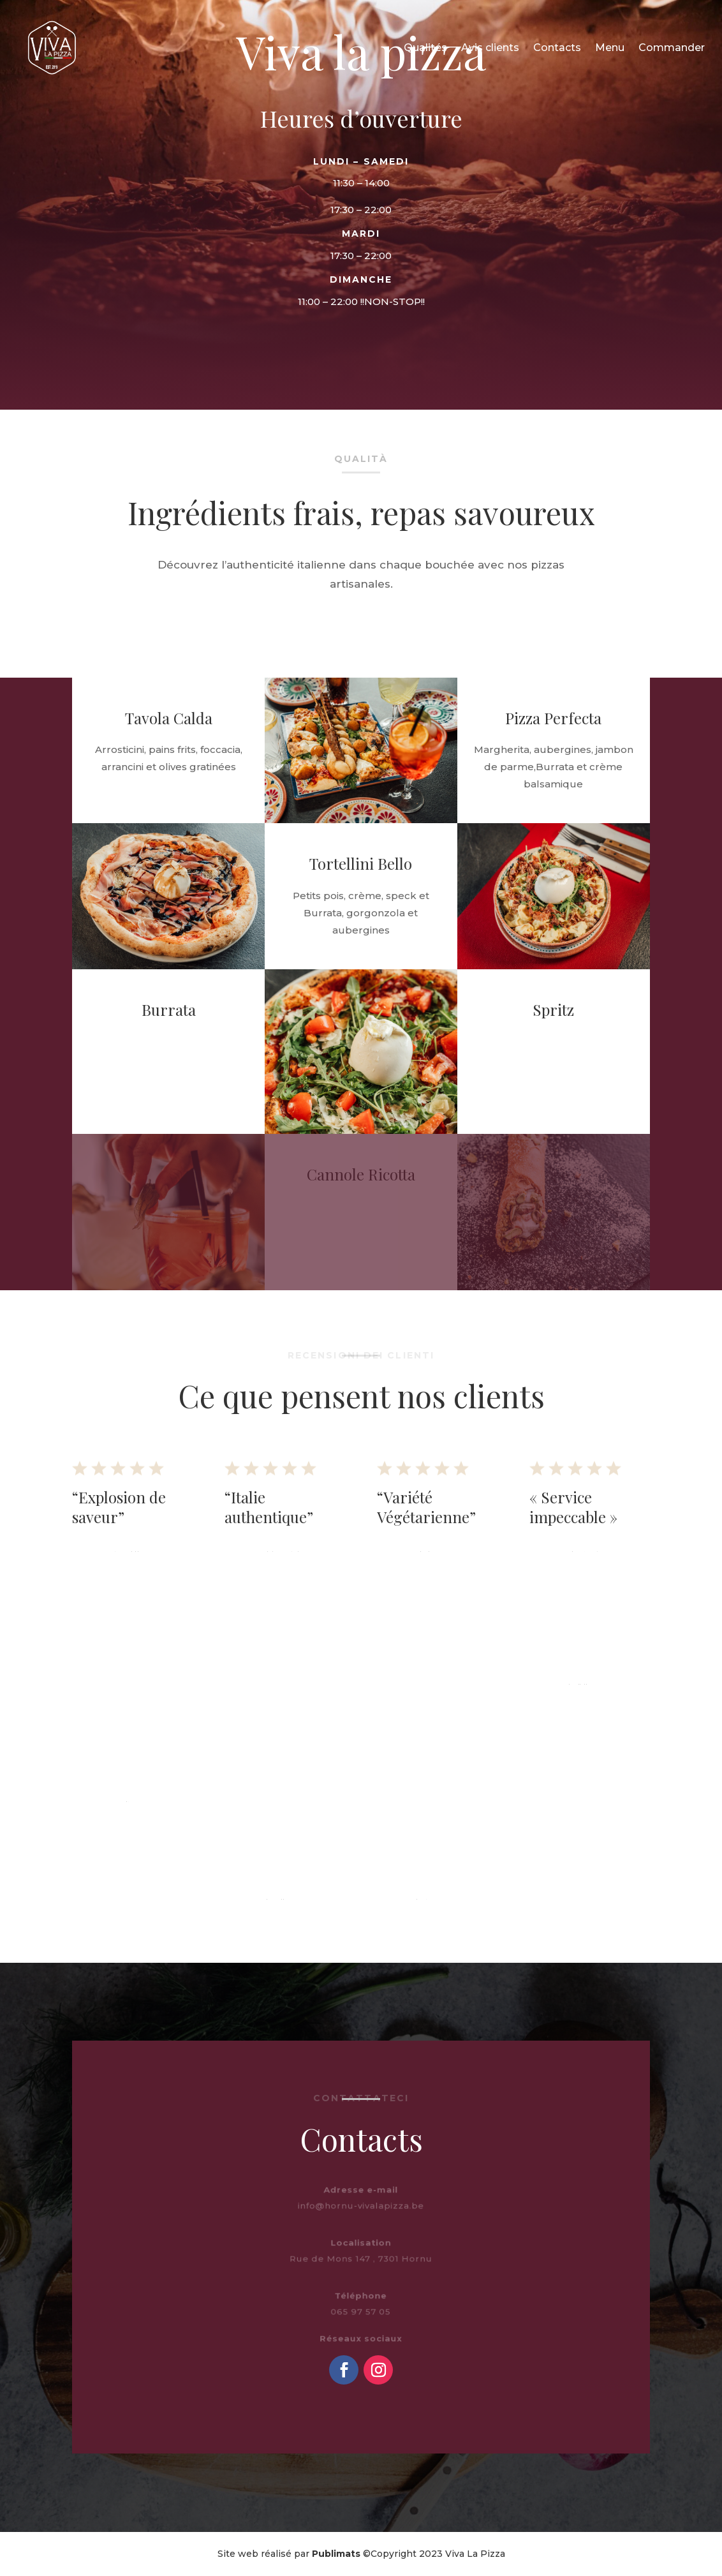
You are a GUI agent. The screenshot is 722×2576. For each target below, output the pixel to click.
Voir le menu (285, 338)
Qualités (425, 47)
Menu (609, 47)
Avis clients (490, 47)
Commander (671, 47)
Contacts (557, 47)
